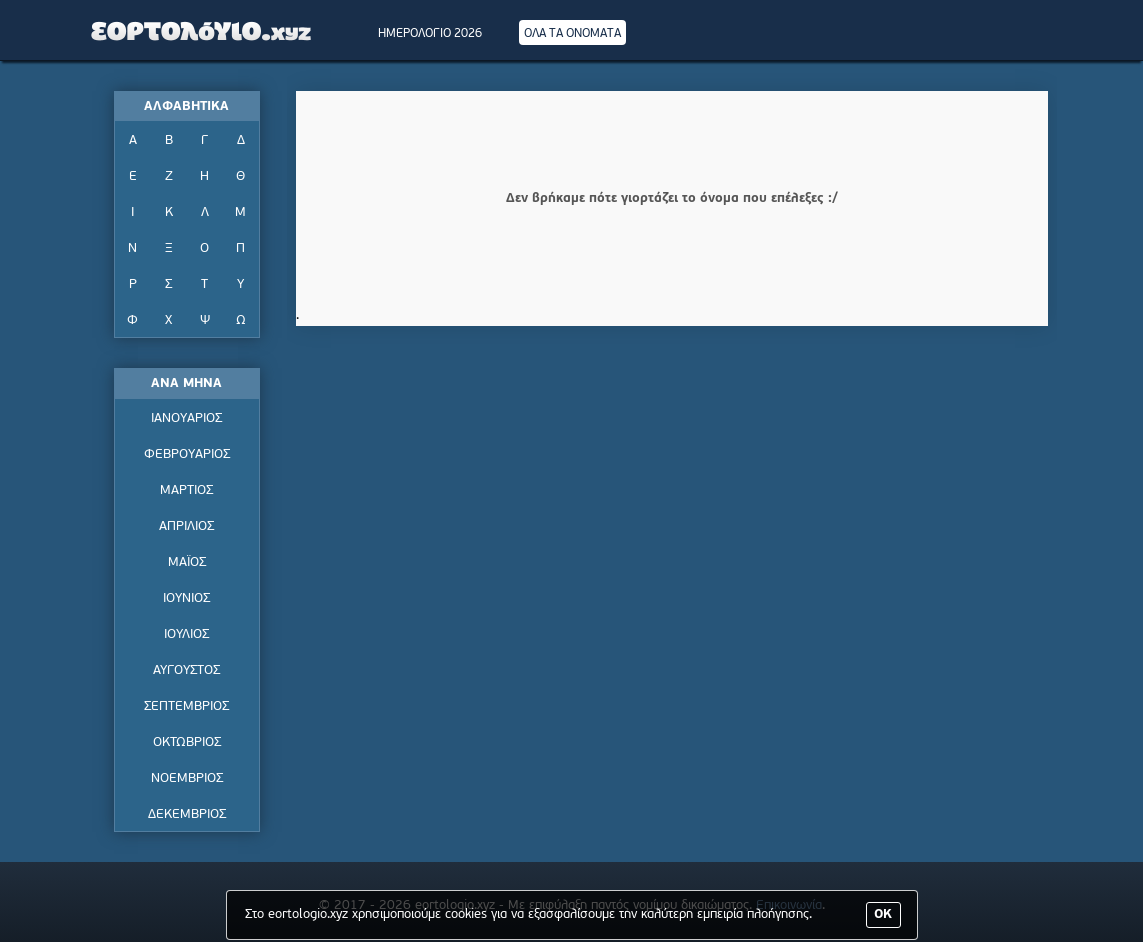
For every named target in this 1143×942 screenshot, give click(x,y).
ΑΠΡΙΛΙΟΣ (186, 526)
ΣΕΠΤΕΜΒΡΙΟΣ (186, 706)
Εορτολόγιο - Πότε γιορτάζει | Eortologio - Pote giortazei (202, 30)
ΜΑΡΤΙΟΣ (186, 490)
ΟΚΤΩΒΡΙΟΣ (187, 742)
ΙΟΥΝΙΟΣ (186, 598)
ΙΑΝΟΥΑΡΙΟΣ (186, 418)
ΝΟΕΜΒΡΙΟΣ (187, 778)
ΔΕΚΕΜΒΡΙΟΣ (187, 814)
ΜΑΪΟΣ (187, 562)
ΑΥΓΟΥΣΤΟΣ (186, 670)
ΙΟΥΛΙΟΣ (186, 634)
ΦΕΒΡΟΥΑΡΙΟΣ (187, 454)
